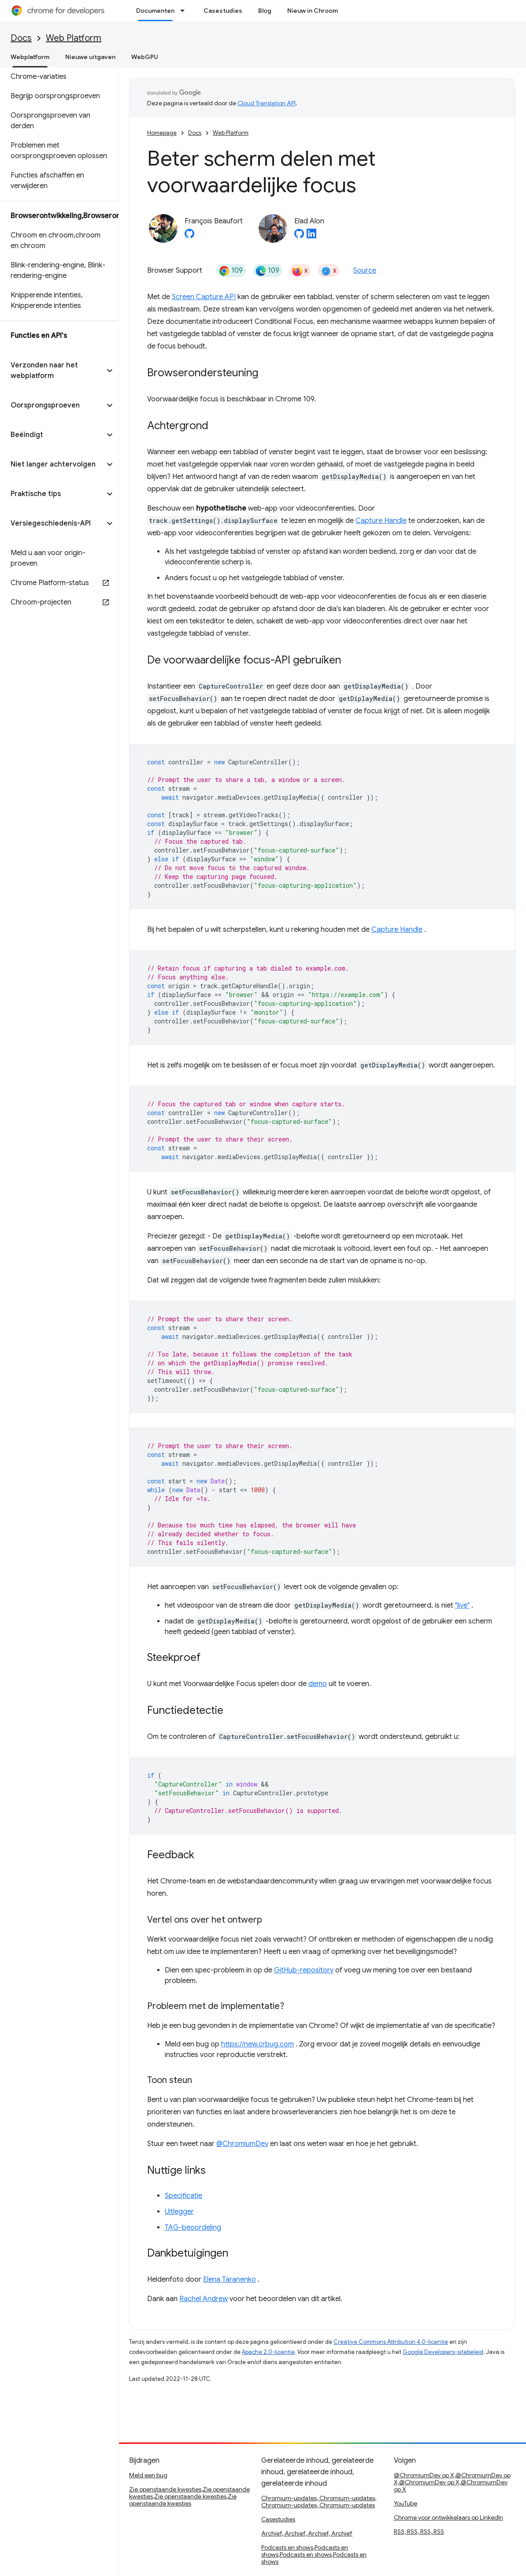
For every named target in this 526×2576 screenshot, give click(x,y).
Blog (264, 11)
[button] (52, 370)
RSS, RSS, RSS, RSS (419, 2531)
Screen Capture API (204, 297)
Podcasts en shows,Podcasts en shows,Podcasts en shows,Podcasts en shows (314, 2554)
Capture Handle (381, 520)
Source (364, 270)
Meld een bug (148, 2475)
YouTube (405, 2503)
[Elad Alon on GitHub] (299, 236)
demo (317, 1683)
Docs (21, 38)
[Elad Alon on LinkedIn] (311, 236)
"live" (462, 1605)
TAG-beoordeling (193, 2227)
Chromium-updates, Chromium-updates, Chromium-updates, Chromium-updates (318, 2501)
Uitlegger (179, 2211)
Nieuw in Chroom (312, 11)
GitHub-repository (303, 1970)
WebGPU (144, 57)
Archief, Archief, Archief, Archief (306, 2533)
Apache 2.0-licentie (268, 2352)
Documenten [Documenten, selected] (155, 11)
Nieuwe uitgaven (90, 57)
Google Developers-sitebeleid (443, 2352)
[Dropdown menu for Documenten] (185, 10)
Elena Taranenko (229, 2279)
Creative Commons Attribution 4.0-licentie (390, 2342)
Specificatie (183, 2195)
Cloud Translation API (266, 103)
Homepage (162, 133)
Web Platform (73, 38)
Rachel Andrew (203, 2298)
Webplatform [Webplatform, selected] (30, 57)
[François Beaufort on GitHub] (189, 236)
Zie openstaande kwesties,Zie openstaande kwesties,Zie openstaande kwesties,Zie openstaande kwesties (189, 2496)
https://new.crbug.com (257, 2044)
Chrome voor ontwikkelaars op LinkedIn (448, 2517)
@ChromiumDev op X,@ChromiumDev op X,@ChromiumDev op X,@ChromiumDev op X (452, 2482)
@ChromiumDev (242, 2143)
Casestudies (223, 11)
